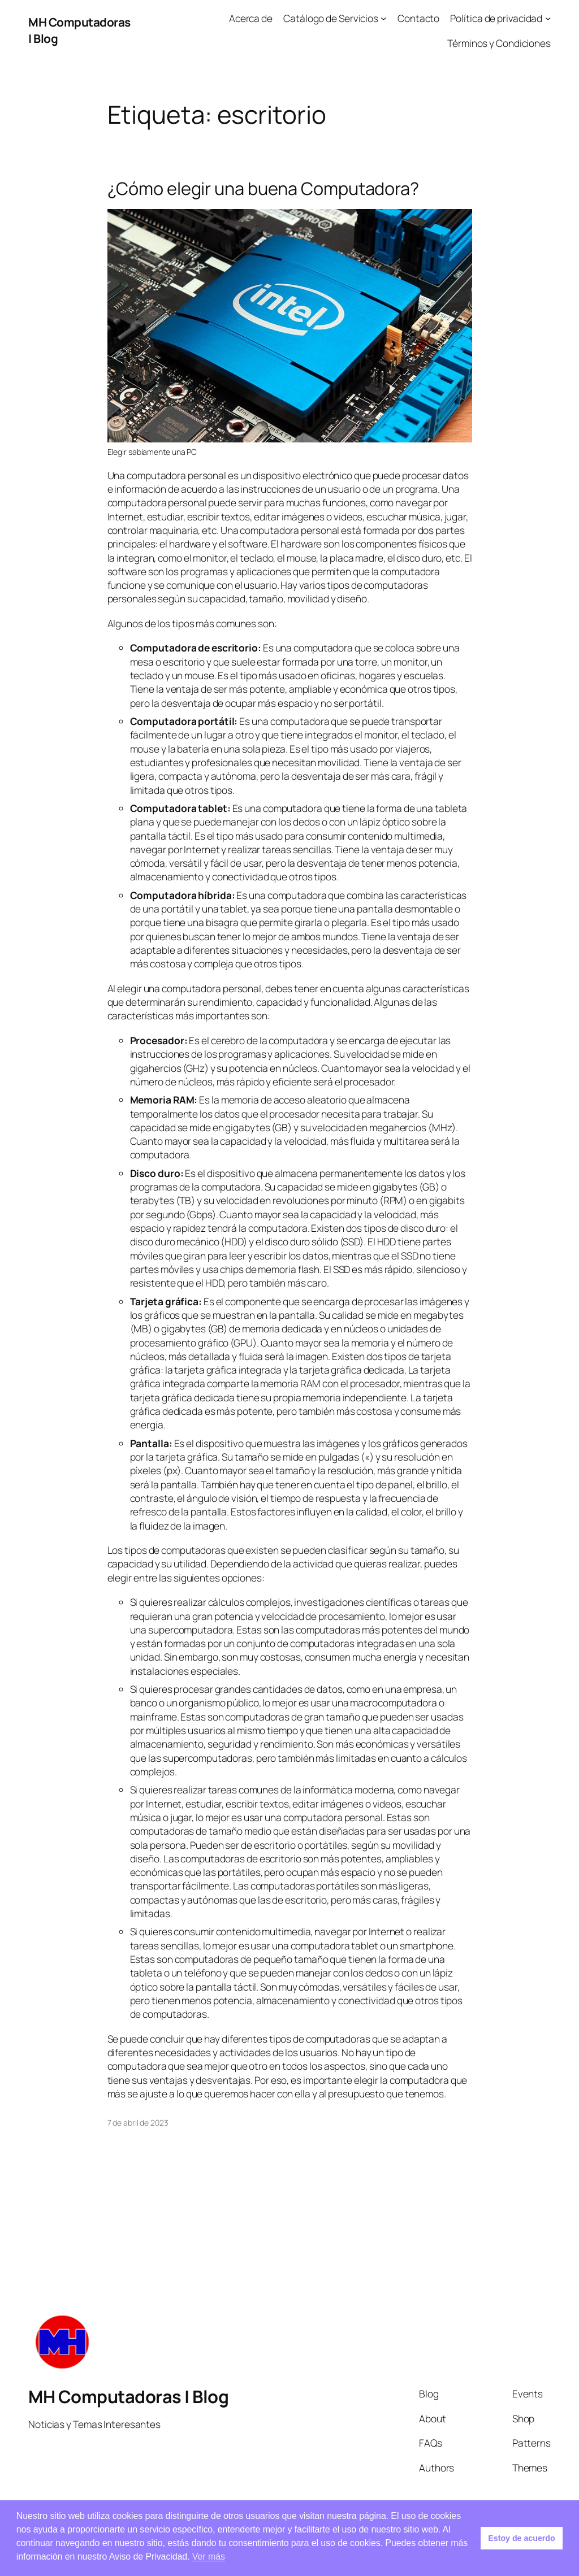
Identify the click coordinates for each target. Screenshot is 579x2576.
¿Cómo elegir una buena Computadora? (263, 188)
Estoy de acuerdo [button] (521, 2538)
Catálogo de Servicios (330, 18)
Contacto (418, 18)
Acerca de (251, 18)
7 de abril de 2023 (137, 2122)
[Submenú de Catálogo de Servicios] (383, 18)
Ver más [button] (208, 2556)
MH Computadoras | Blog (128, 2396)
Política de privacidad (496, 18)
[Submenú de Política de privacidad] (548, 18)
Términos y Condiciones (499, 43)
